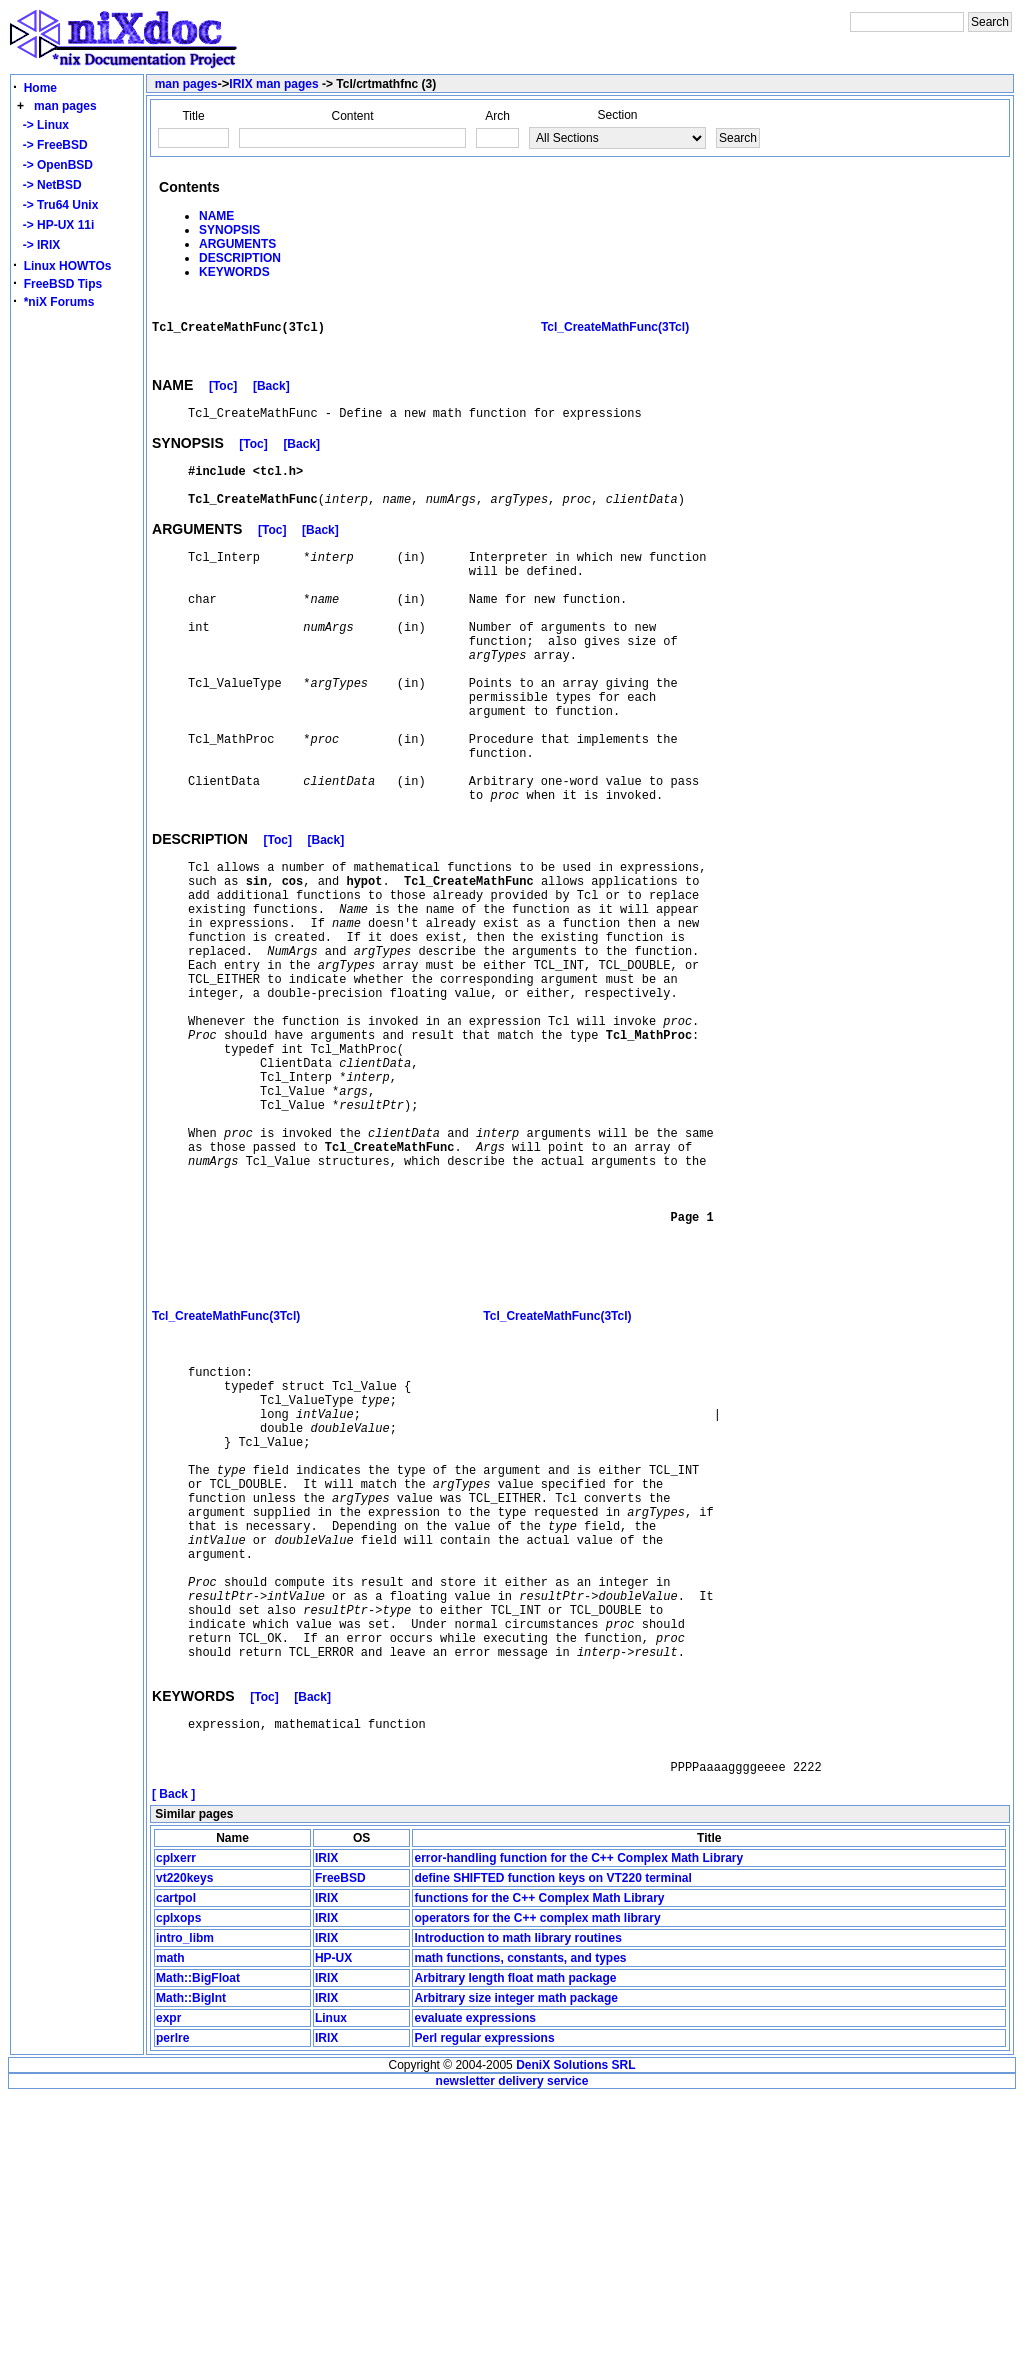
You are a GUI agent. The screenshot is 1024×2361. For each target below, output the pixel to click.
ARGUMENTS (237, 244)
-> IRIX (38, 245)
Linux (331, 2282)
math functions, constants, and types (520, 2222)
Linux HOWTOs (68, 266)
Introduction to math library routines (517, 2202)
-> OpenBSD (54, 165)
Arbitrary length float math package (515, 2242)
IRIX (326, 2122)
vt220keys (184, 2142)
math (170, 2222)
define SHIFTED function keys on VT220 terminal (552, 2142)
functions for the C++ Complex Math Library (539, 2162)
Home (40, 88)
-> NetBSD (49, 185)
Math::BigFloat (198, 2242)
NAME (216, 216)
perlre (172, 2302)
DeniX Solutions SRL (575, 2329)
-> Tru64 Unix (57, 205)
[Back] (271, 397)
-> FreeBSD (52, 145)
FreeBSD (340, 2142)
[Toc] (223, 397)
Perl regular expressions (484, 2302)
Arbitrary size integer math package (515, 2262)
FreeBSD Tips (63, 284)
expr (168, 2282)
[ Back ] (173, 2058)
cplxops (178, 2182)
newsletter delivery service (512, 2345)
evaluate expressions (474, 2282)
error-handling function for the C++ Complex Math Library (578, 2122)
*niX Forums (59, 302)
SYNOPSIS (229, 230)
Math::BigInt (191, 2262)
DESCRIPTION (240, 258)
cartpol (176, 2162)
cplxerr (176, 2122)
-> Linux (42, 125)
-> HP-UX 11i (55, 225)
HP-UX (333, 2222)
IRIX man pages (273, 84)
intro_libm (185, 2202)
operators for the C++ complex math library (537, 2182)
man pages (65, 106)
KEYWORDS (234, 272)
